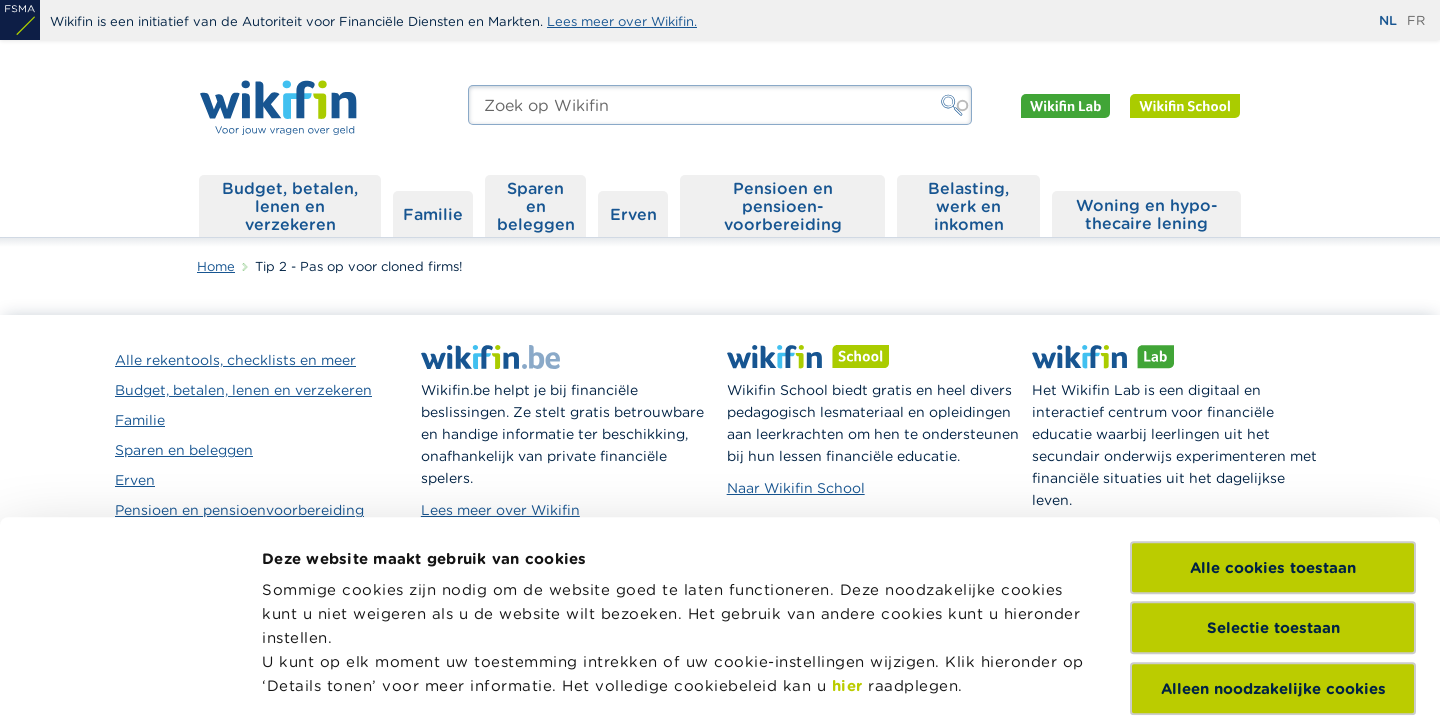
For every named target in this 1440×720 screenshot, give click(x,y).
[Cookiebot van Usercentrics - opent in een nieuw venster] (129, 681)
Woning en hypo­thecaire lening (1147, 214)
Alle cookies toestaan (1273, 407)
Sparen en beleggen (536, 206)
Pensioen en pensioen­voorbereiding (783, 206)
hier (847, 525)
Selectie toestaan (1273, 467)
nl (1388, 20)
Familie (433, 214)
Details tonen (313, 680)
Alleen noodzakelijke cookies (1273, 528)
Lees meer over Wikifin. (622, 21)
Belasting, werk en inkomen (968, 206)
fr (1416, 20)
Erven (633, 214)
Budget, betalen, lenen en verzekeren (290, 206)
